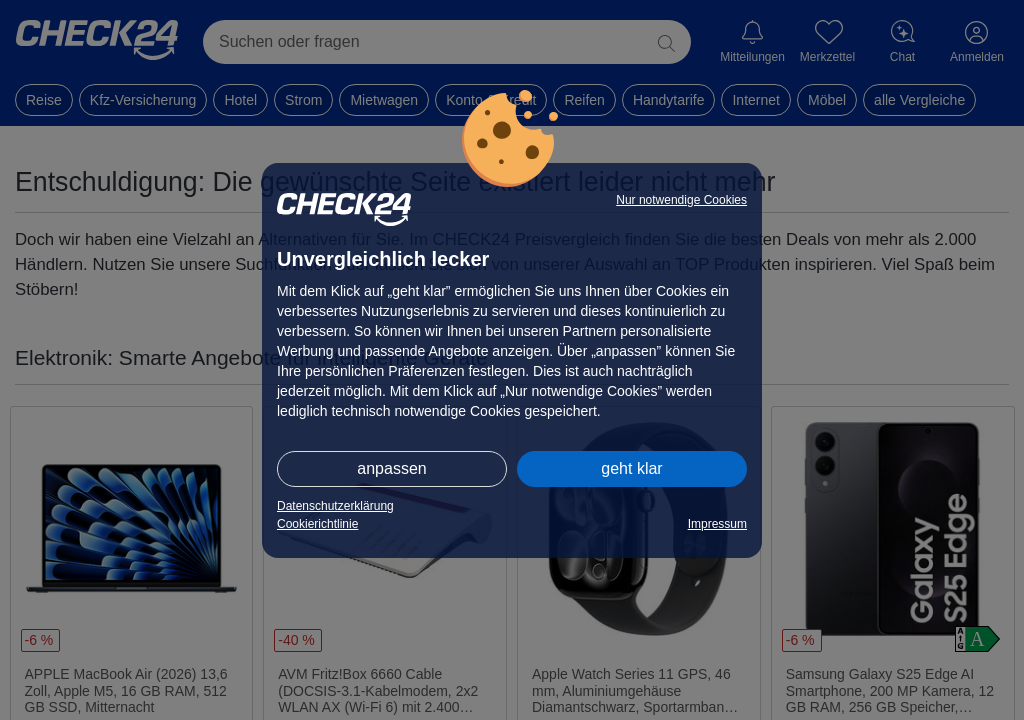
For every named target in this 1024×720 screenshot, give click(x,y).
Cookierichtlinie (317, 524)
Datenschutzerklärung (335, 506)
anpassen (391, 468)
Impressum (717, 524)
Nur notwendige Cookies (681, 200)
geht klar (631, 468)
